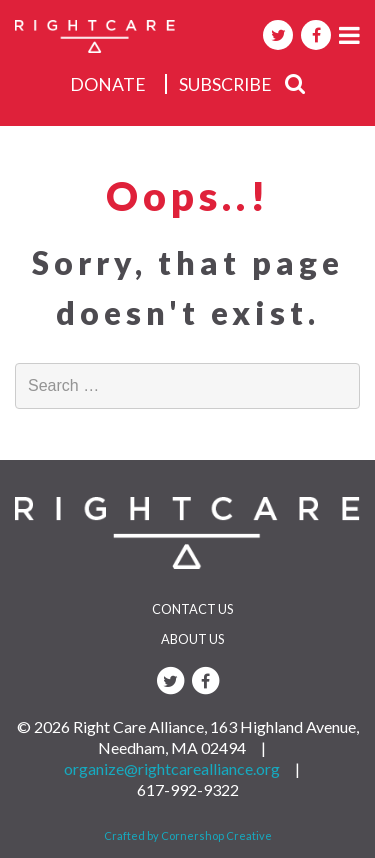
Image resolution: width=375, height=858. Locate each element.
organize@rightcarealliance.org (172, 768)
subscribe (225, 84)
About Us (192, 639)
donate (108, 84)
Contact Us (192, 609)
